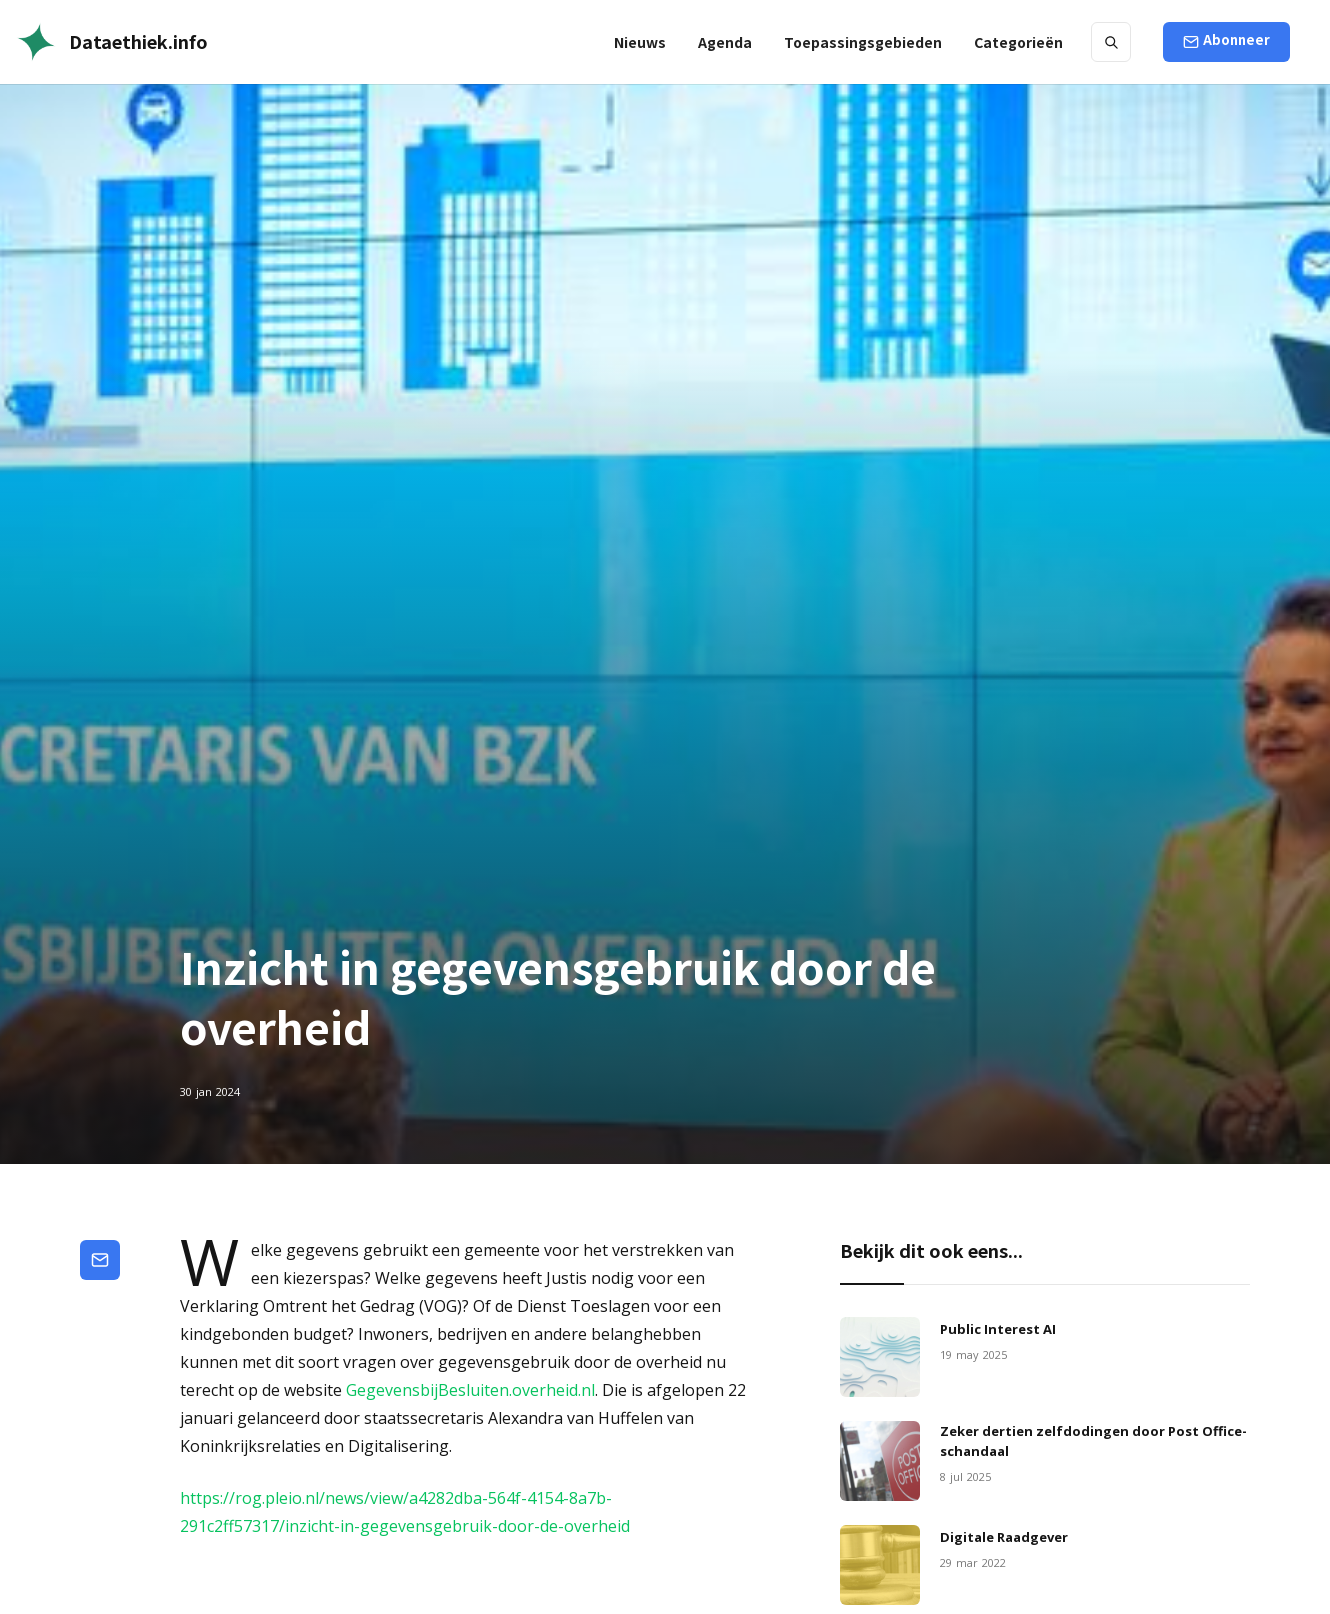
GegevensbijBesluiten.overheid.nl (470, 1390)
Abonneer (1236, 39)
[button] (863, 42)
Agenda (725, 42)
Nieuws (640, 42)
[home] (112, 42)
